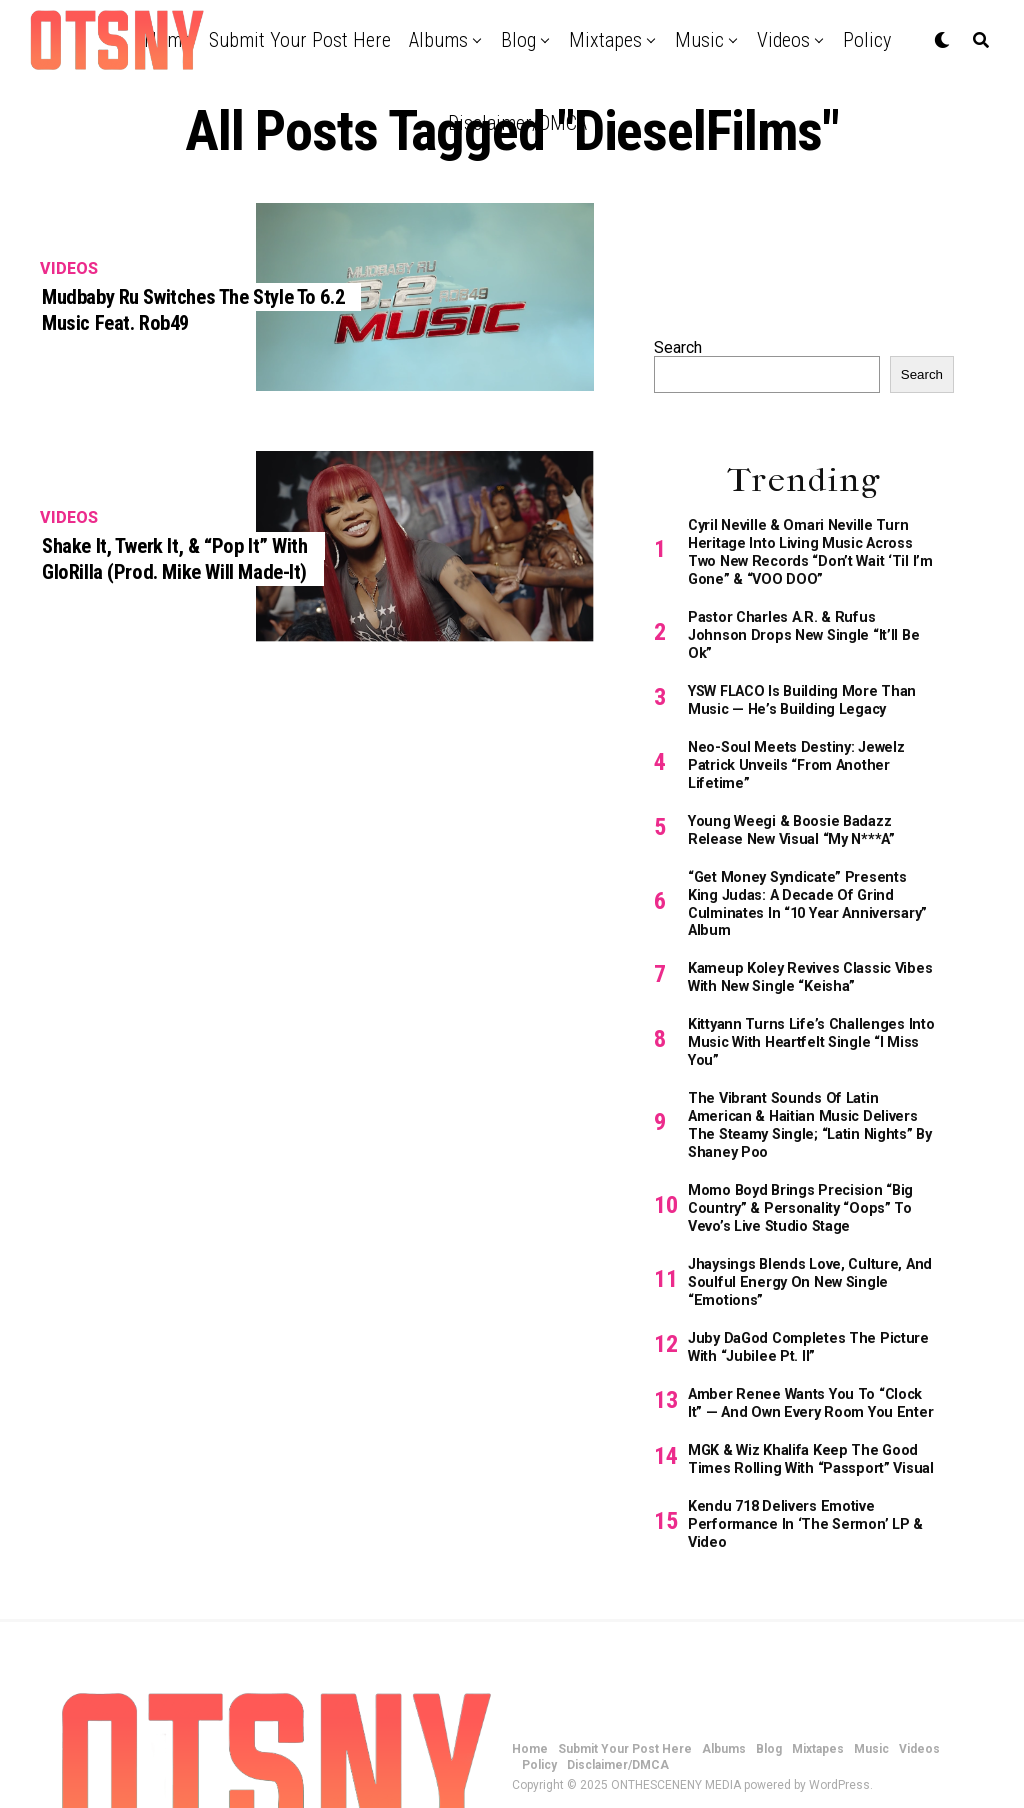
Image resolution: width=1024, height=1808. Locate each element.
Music (699, 40)
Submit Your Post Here (300, 40)
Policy (867, 40)
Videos (783, 40)
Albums (438, 40)
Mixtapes (605, 40)
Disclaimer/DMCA (517, 123)
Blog (518, 40)
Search (678, 347)
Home (530, 1676)
